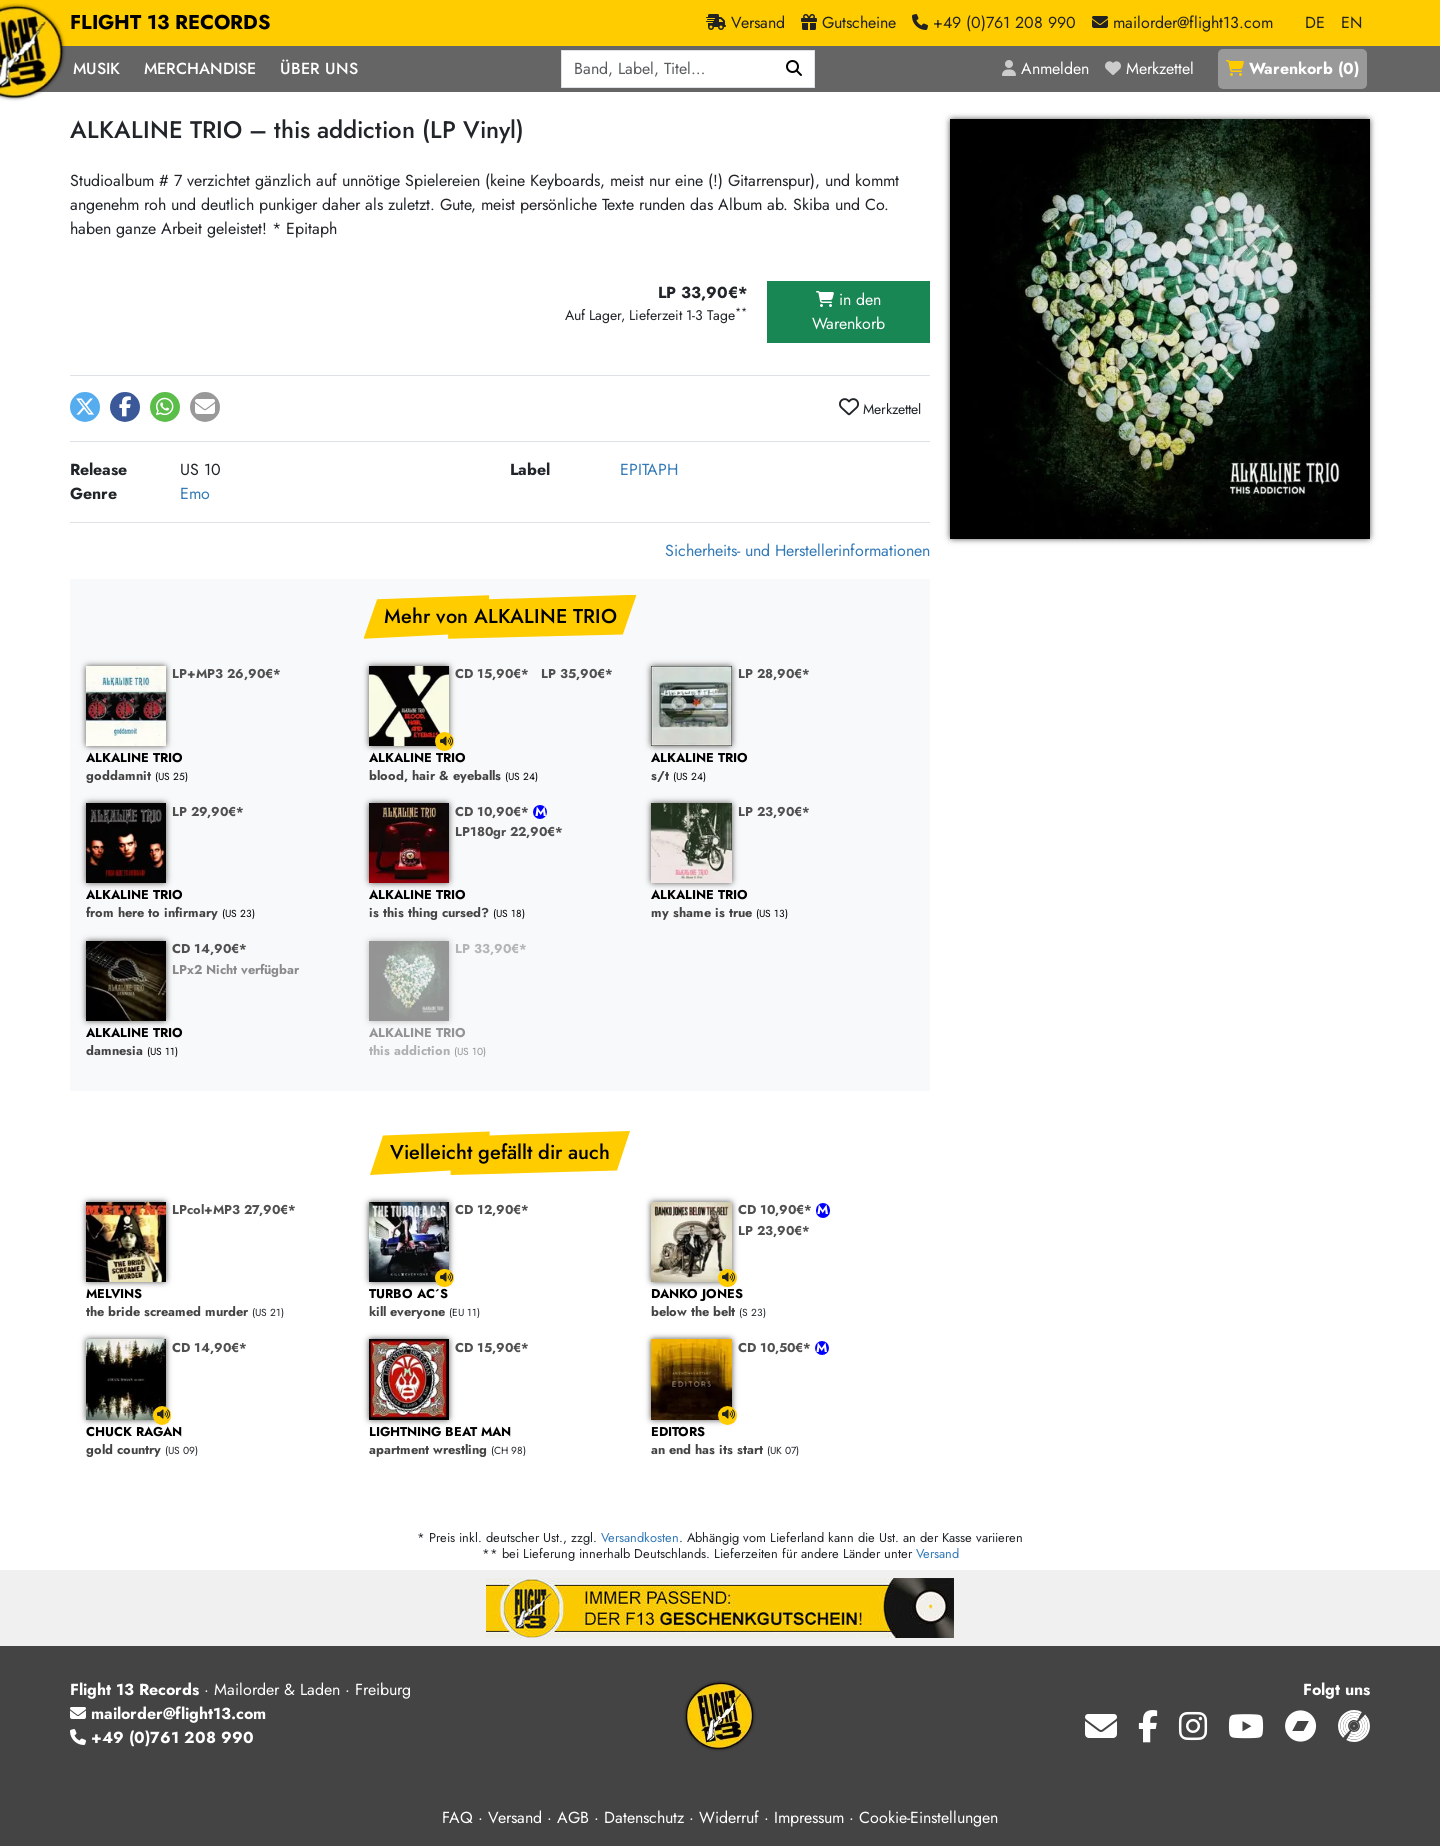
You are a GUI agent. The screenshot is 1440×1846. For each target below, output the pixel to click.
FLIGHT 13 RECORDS (170, 23)
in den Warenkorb (848, 311)
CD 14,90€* (209, 948)
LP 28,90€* (774, 673)
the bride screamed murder (217, 1303)
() (1292, 68)
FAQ (457, 1817)
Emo (195, 493)
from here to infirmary (217, 904)
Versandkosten (640, 1537)
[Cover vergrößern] (1160, 329)
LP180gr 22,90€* (509, 831)
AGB (573, 1817)
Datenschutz (644, 1817)
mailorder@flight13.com (168, 1713)
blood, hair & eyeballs (500, 767)
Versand (937, 1553)
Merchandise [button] (200, 68)
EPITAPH (649, 469)
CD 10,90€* (494, 811)
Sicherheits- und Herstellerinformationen (797, 550)
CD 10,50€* (776, 1347)
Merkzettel (880, 408)
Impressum (809, 1817)
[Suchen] (794, 69)
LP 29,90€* (208, 811)
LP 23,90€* (774, 811)
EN (1351, 22)
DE (1315, 22)
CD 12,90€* (492, 1209)
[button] (85, 407)
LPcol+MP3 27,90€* (234, 1209)
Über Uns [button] (319, 68)
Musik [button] (96, 68)
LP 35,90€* (577, 673)
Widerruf (729, 1817)
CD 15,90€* (492, 673)
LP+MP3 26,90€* (226, 673)
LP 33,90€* (491, 948)
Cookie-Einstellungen (928, 1817)
